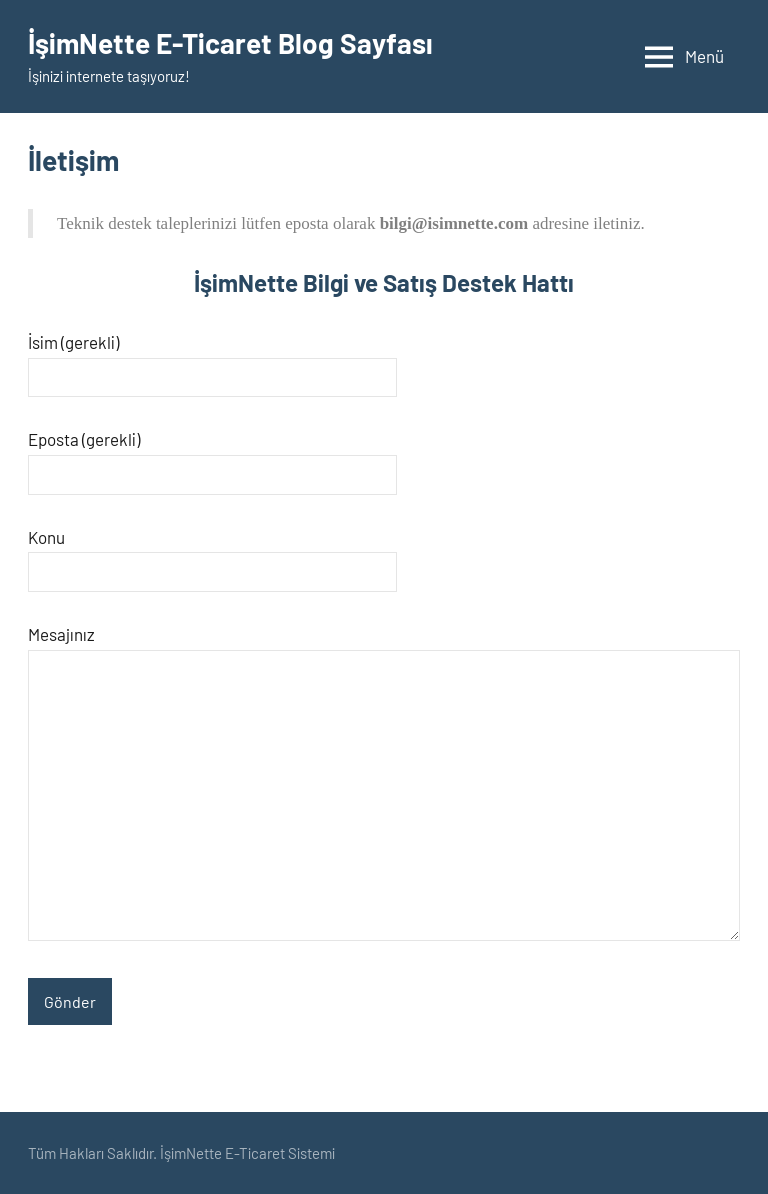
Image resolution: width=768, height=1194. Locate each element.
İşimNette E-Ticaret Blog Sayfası (230, 43)
